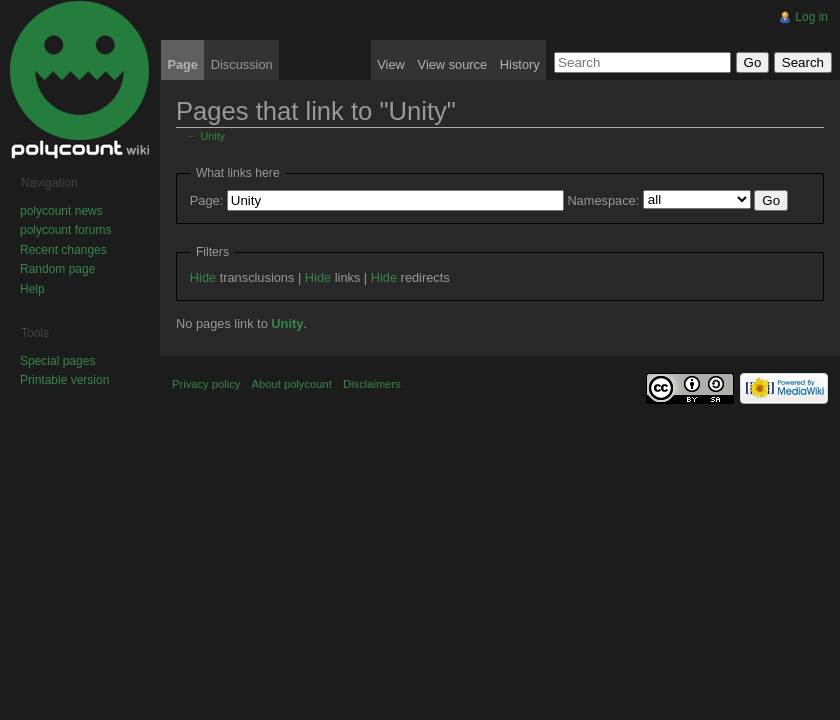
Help (32, 289)
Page (182, 64)
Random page (57, 269)
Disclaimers (372, 384)
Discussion (242, 64)
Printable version (64, 380)
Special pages (57, 361)
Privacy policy (206, 384)
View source (452, 64)
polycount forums (65, 230)
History (520, 64)
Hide (203, 277)
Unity (213, 136)
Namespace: (603, 200)
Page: (206, 200)
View (391, 64)
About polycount (292, 384)
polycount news (61, 211)
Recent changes (63, 250)
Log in (811, 17)
